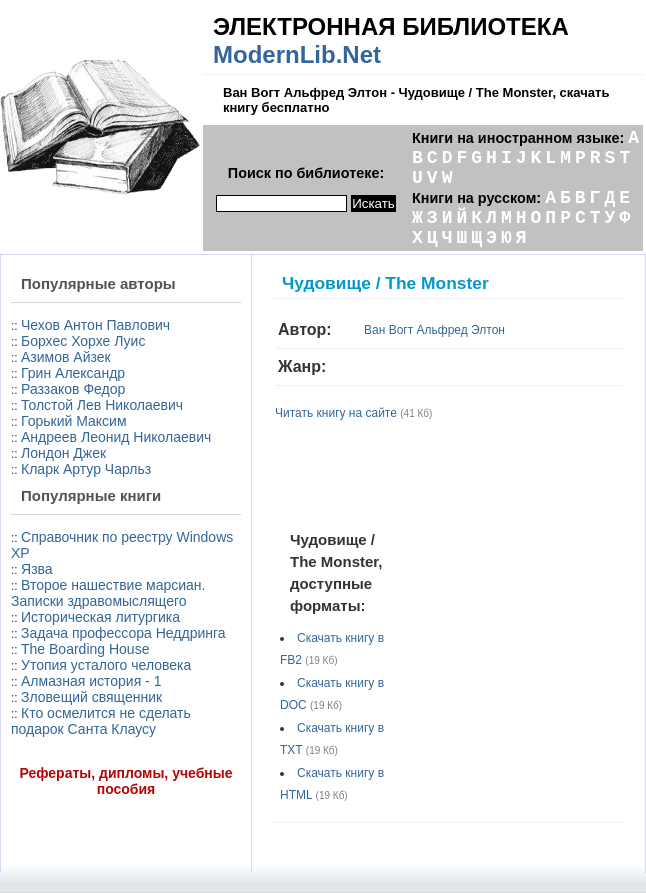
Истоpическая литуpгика (100, 617)
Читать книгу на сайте (336, 413)
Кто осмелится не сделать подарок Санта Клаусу (101, 721)
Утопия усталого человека (106, 665)
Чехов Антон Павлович (95, 325)
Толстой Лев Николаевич (102, 405)
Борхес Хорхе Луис (83, 341)
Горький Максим (74, 421)
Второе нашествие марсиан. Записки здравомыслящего (108, 593)
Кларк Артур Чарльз (86, 469)
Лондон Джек (63, 453)
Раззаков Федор (73, 389)
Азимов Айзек (66, 357)
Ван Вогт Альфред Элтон (434, 330)
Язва (37, 569)
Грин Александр (73, 373)
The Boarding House (85, 649)
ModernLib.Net (297, 54)
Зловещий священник (91, 697)
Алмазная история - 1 (91, 681)
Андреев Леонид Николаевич (116, 437)
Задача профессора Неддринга (123, 633)
